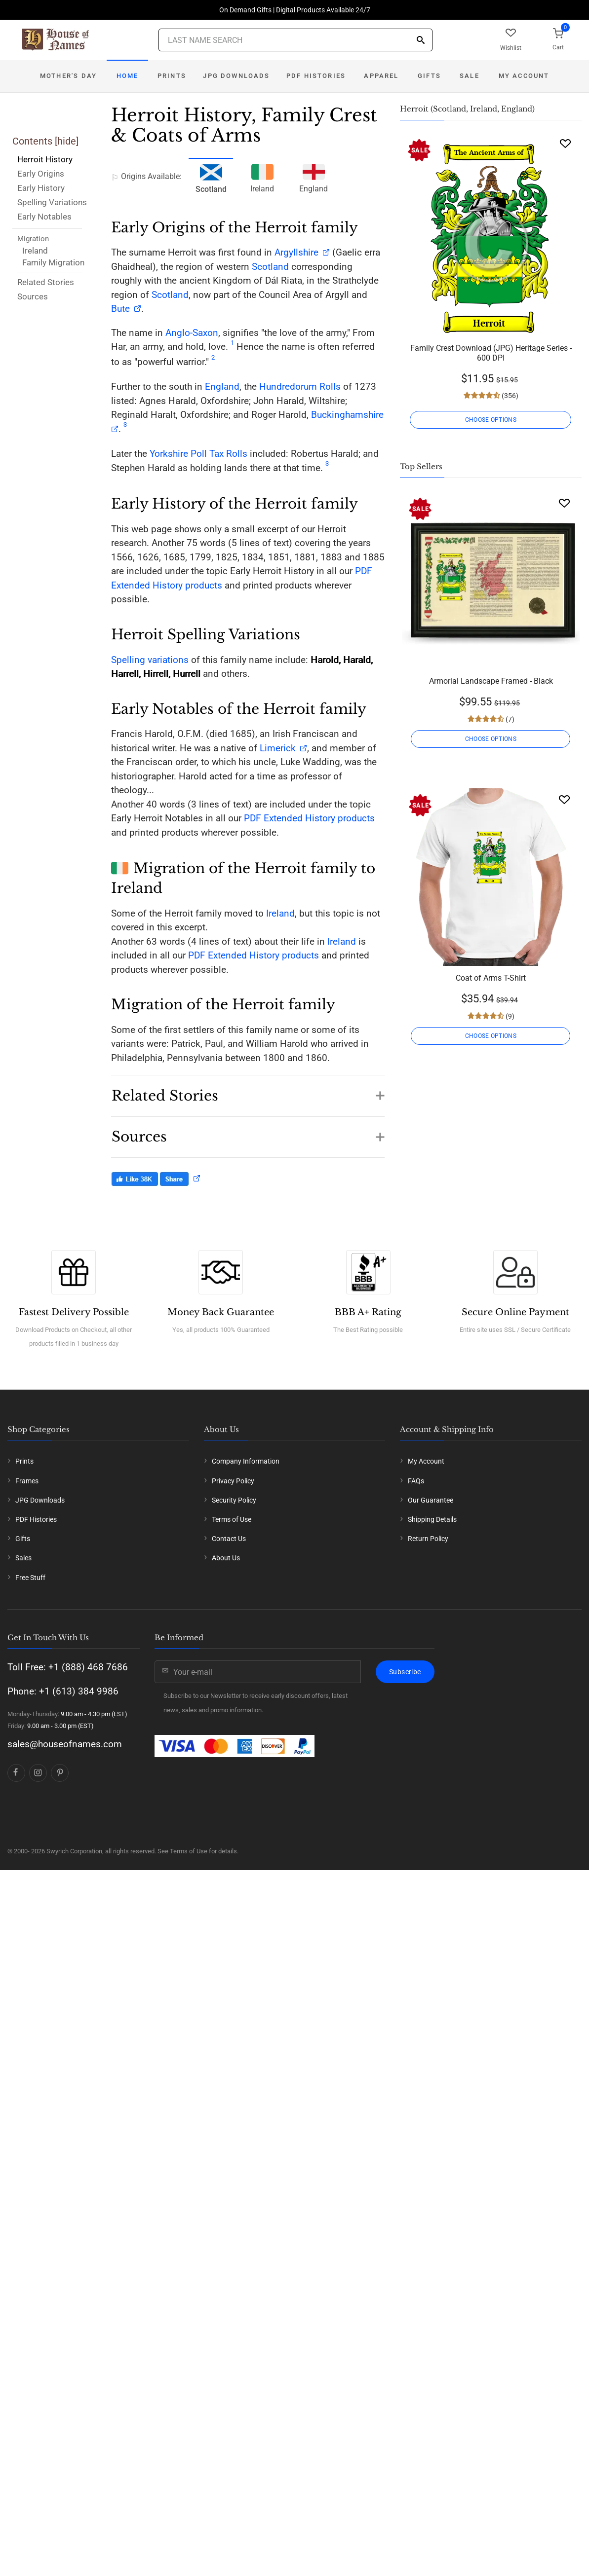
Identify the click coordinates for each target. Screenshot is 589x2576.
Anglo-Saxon (191, 332)
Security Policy (234, 1500)
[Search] (421, 41)
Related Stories (45, 282)
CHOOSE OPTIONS (490, 419)
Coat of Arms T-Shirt (491, 978)
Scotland (270, 266)
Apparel (381, 75)
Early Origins (40, 174)
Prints (171, 75)
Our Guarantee (430, 1500)
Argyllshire (296, 252)
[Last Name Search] (295, 40)
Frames (27, 1481)
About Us (226, 1558)
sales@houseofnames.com (64, 1744)
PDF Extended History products (309, 818)
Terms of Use (231, 1519)
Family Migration (53, 262)
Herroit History (45, 159)
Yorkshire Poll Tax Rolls (198, 453)
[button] (248, 1090)
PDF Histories (316, 75)
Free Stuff (30, 1578)
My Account (524, 75)
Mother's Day (68, 75)
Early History (41, 188)
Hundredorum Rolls (300, 386)
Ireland (35, 251)
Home (128, 75)
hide (66, 141)
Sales (23, 1558)
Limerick (278, 748)
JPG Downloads (236, 75)
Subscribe (405, 1672)
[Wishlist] (565, 143)
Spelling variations (150, 659)
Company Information (245, 1461)
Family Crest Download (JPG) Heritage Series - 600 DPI (491, 353)
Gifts (429, 75)
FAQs (416, 1481)
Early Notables (44, 216)
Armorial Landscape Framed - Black (491, 681)
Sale (469, 75)
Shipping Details (432, 1519)
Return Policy (428, 1539)
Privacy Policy (233, 1481)
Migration (33, 238)
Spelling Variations (52, 202)
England (313, 177)
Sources (32, 296)
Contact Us (229, 1539)
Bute (120, 308)
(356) (509, 396)
